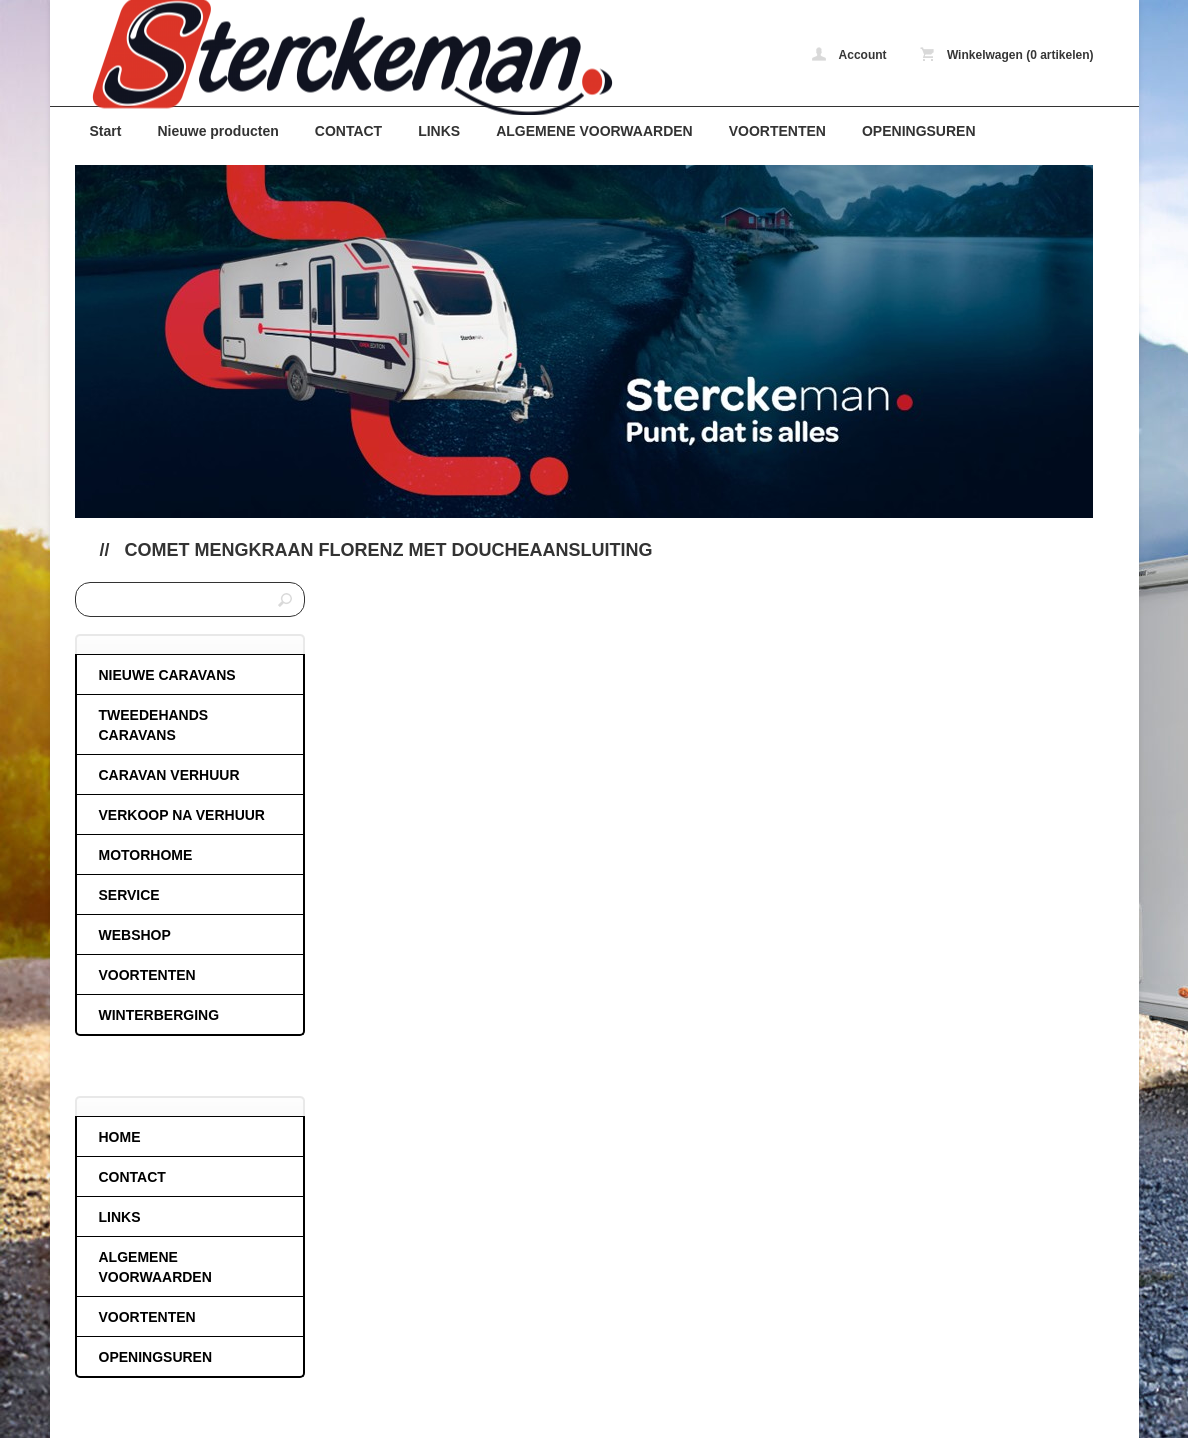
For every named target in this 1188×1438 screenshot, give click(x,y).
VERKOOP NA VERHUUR (182, 815)
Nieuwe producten (217, 131)
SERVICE (129, 895)
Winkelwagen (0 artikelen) (1007, 54)
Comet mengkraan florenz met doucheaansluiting (389, 550)
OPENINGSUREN (919, 131)
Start (106, 131)
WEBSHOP (135, 935)
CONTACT (348, 131)
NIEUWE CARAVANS (167, 675)
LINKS (439, 131)
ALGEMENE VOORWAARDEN (594, 131)
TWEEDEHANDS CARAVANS (154, 725)
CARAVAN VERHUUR (169, 775)
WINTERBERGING (159, 1015)
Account (849, 54)
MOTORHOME (146, 855)
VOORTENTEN (777, 131)
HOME (120, 1137)
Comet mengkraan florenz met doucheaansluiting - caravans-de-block (340, 57)
